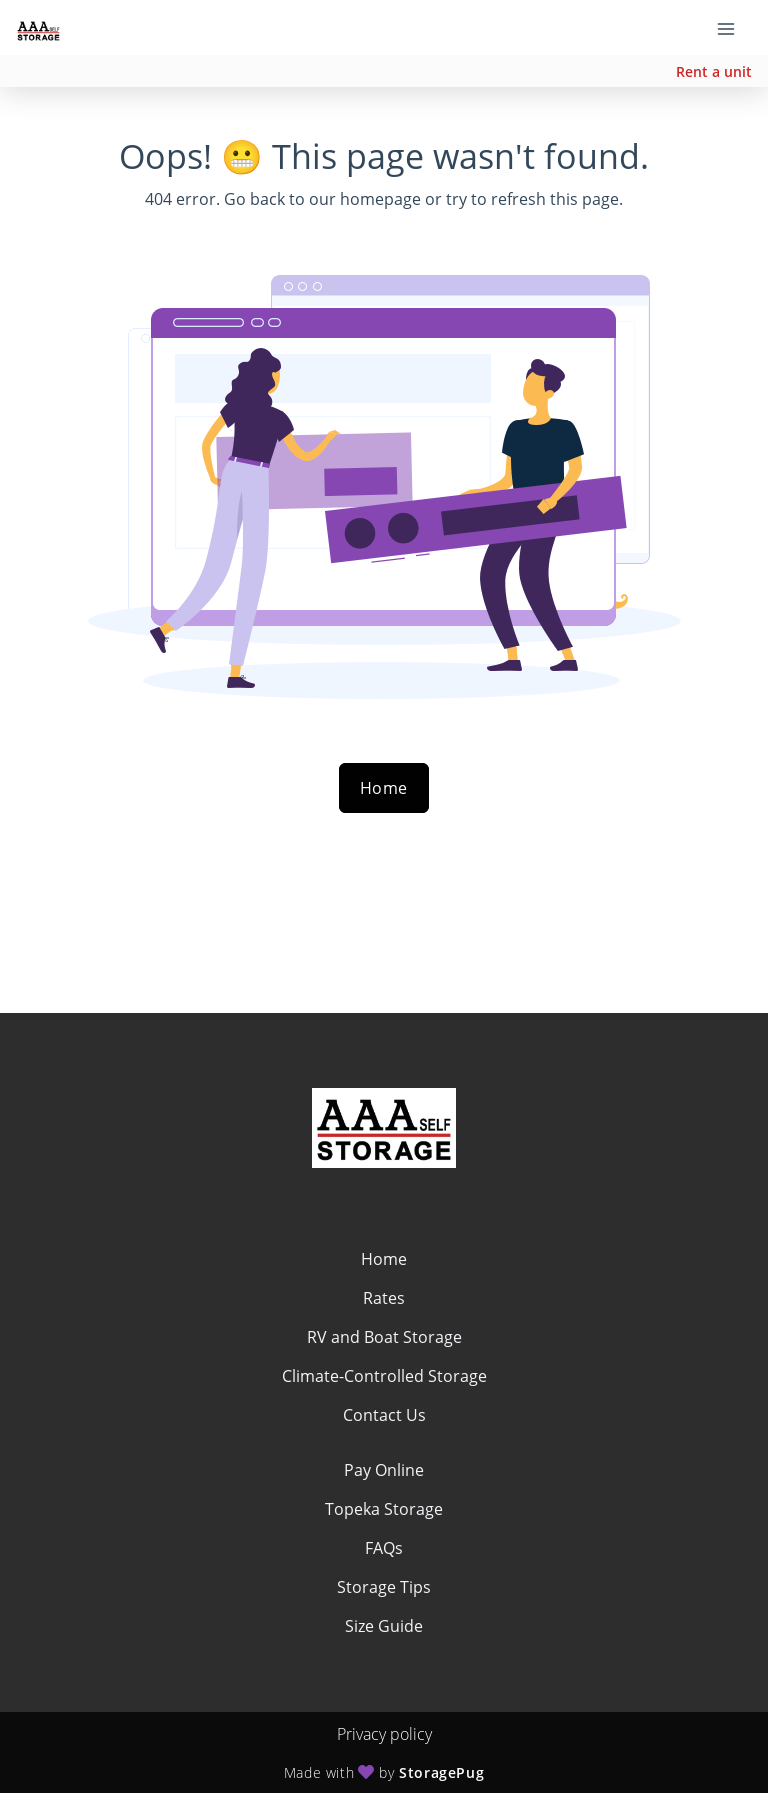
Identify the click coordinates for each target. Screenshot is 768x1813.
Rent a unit (714, 71)
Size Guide (384, 1626)
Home (384, 788)
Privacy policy (384, 1734)
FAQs (384, 1548)
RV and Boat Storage (384, 1337)
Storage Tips (384, 1587)
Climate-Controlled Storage (384, 1376)
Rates (384, 1298)
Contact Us (384, 1415)
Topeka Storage (384, 1509)
